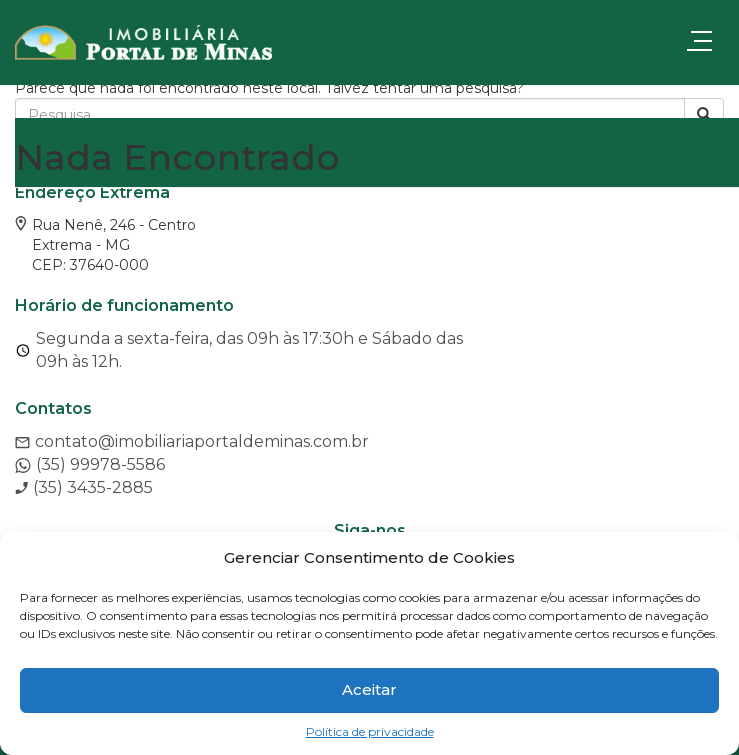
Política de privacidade (370, 731)
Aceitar (369, 689)
